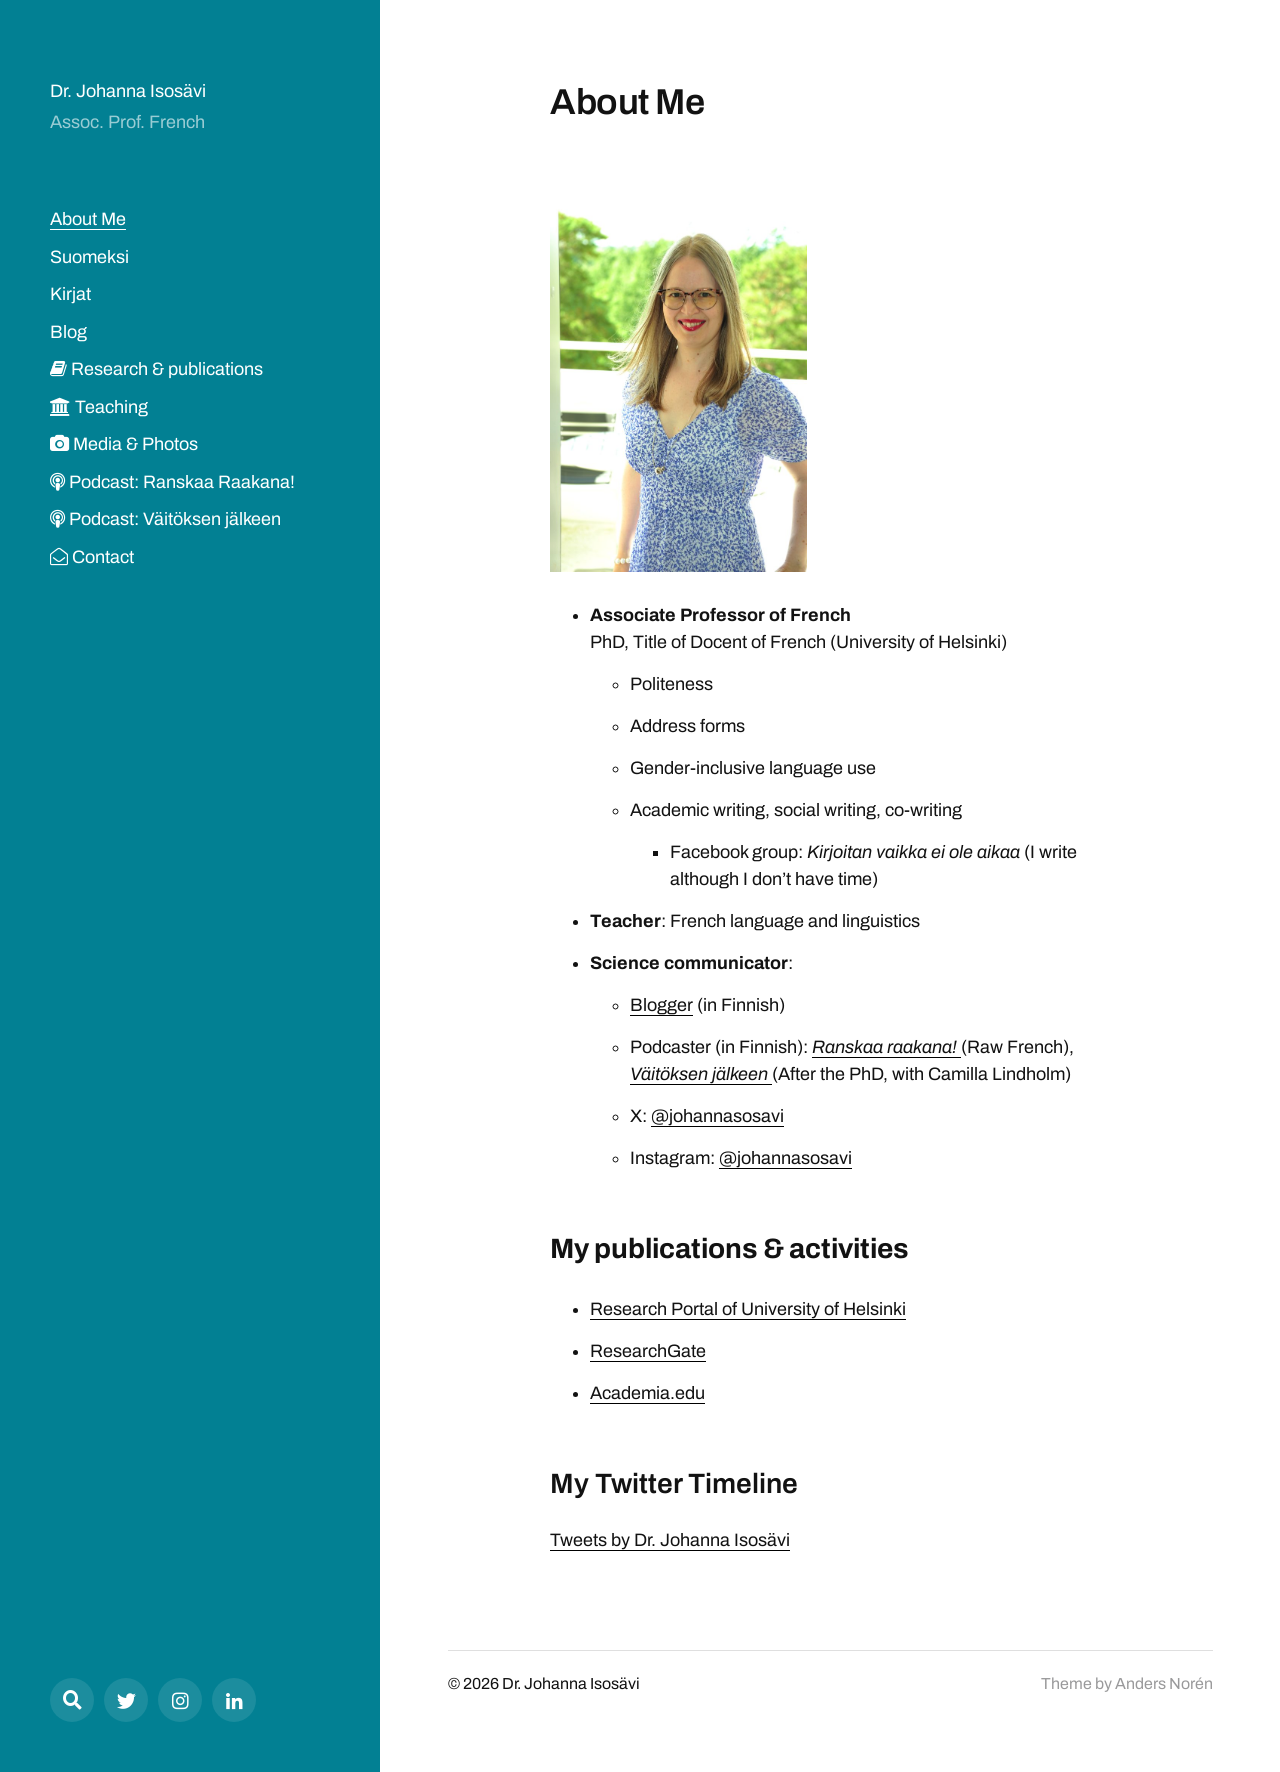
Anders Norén (1164, 1683)
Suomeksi (89, 257)
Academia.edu (647, 1393)
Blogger (661, 1005)
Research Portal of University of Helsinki (748, 1309)
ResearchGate (648, 1351)
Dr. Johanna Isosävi (128, 91)
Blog (68, 332)
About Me (88, 219)
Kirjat (70, 294)
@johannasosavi (717, 1116)
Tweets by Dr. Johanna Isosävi (670, 1540)
